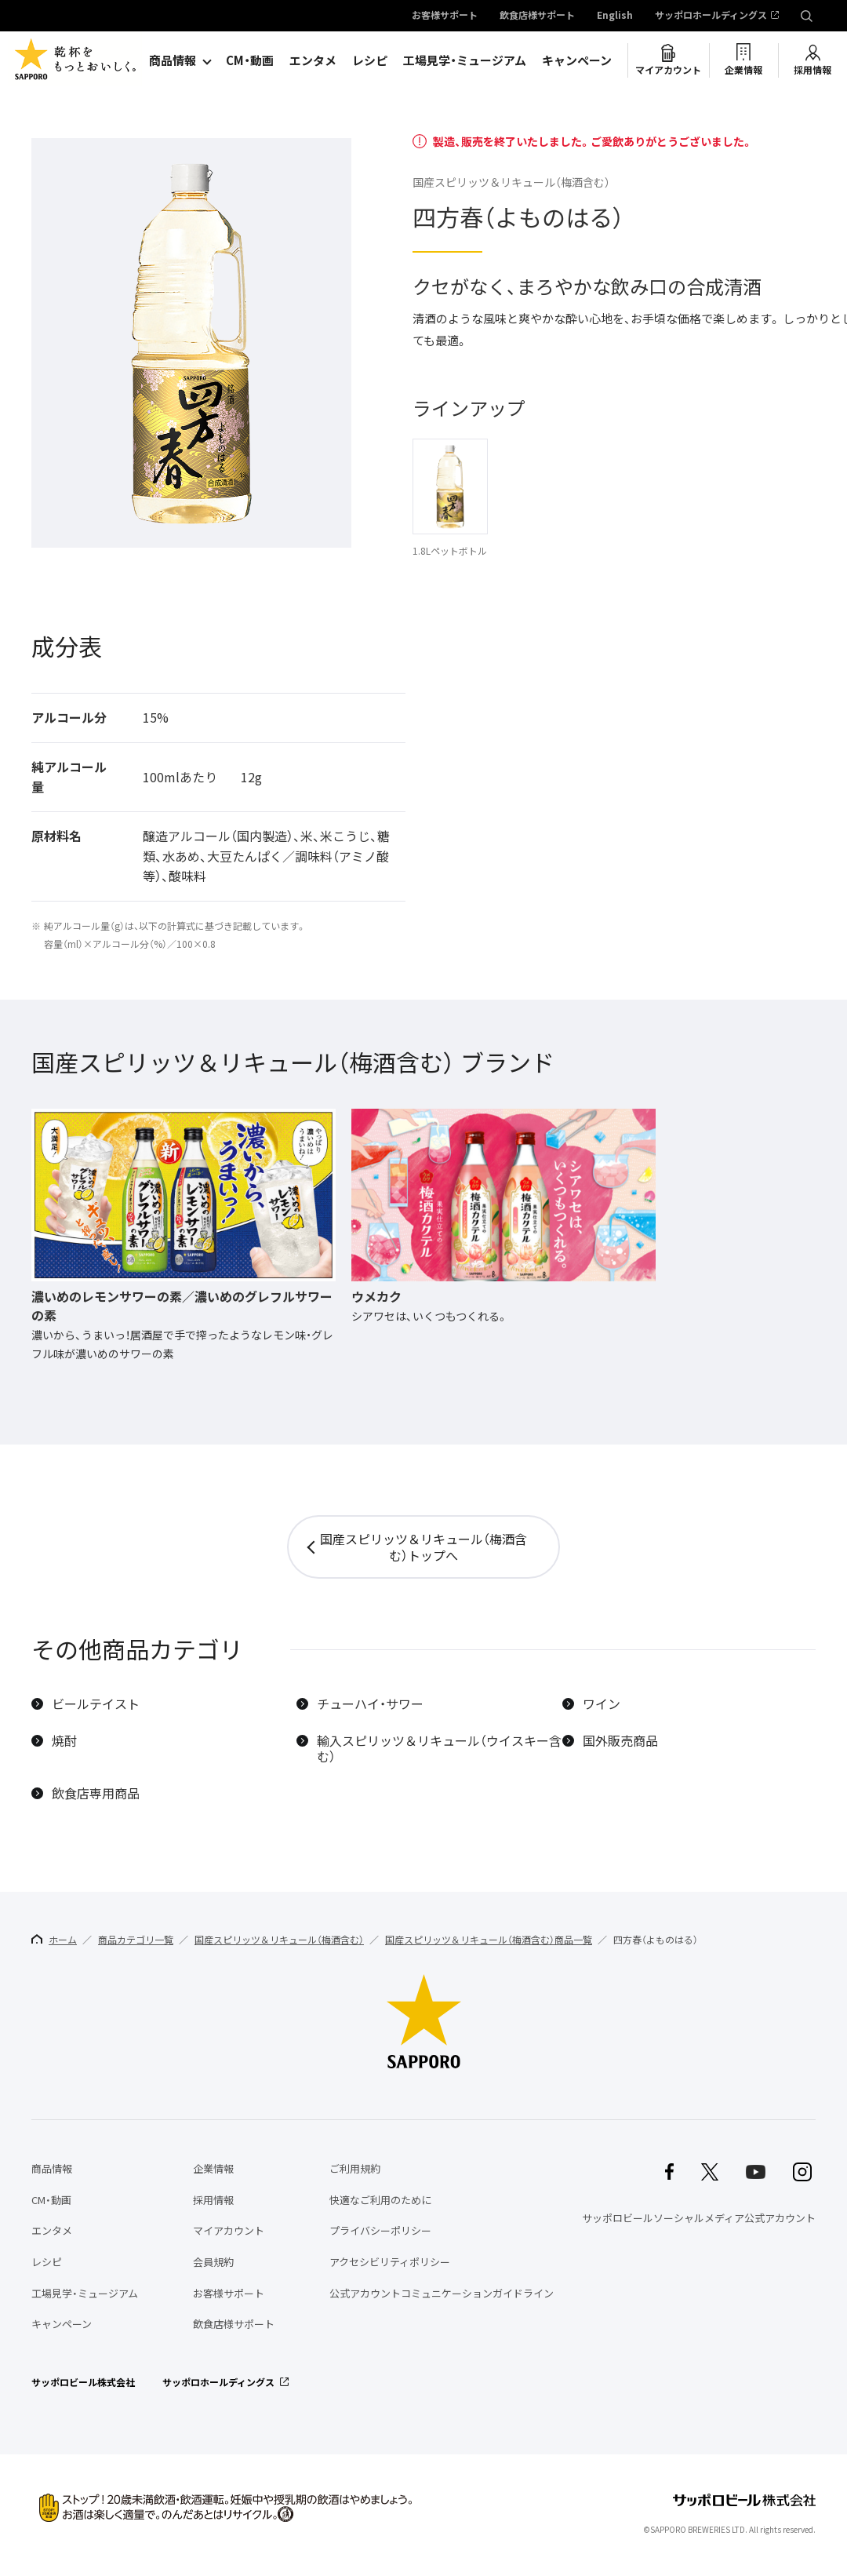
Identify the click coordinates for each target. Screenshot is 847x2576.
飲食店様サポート (537, 15)
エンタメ (312, 60)
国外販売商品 (620, 1741)
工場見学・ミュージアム (464, 60)
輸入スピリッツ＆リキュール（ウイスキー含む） (439, 1749)
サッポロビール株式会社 (83, 2382)
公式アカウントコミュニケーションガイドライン (441, 2293)
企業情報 (743, 70)
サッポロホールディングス (711, 15)
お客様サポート (445, 15)
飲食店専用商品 (96, 1793)
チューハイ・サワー (370, 1704)
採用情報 (812, 70)
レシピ (369, 60)
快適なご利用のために (380, 2199)
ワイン (601, 1704)
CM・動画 (250, 60)
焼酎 (64, 1741)
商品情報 (172, 60)
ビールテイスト (96, 1704)
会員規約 (213, 2261)
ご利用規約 (354, 2168)
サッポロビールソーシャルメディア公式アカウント (699, 2217)
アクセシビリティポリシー (389, 2261)
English (615, 15)
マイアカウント (668, 70)
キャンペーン (577, 60)
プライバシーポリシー (380, 2230)
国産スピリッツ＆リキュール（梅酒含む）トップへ (423, 1547)
